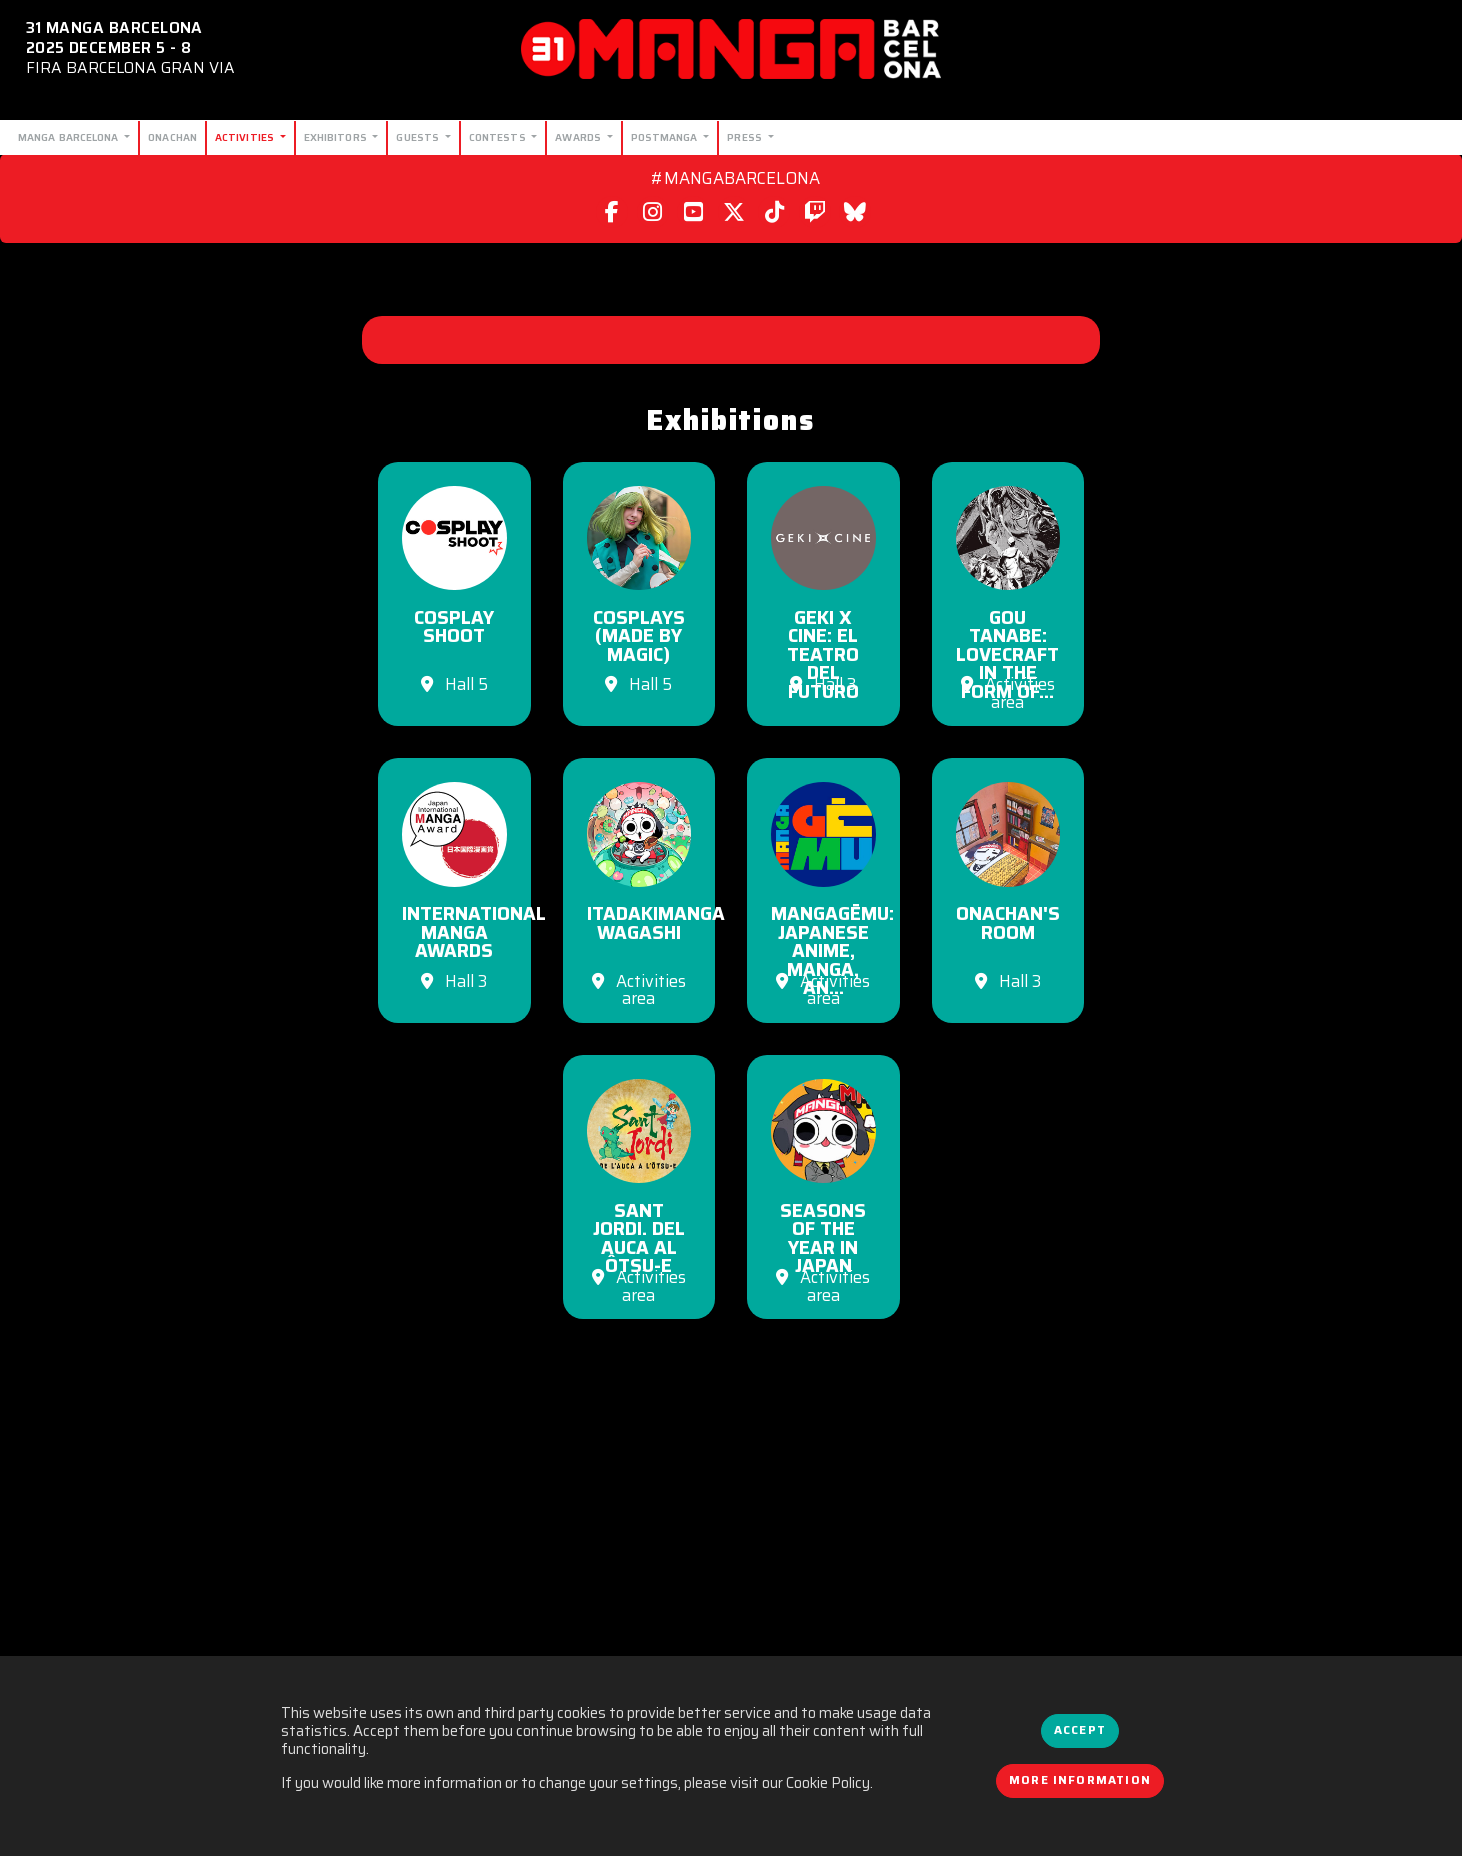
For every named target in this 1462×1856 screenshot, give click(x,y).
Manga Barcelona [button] (70, 137)
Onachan (172, 137)
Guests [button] (419, 137)
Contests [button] (499, 137)
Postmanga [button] (666, 137)
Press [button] (746, 137)
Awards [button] (579, 137)
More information (1080, 1780)
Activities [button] (246, 137)
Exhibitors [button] (337, 137)
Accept (1080, 1730)
